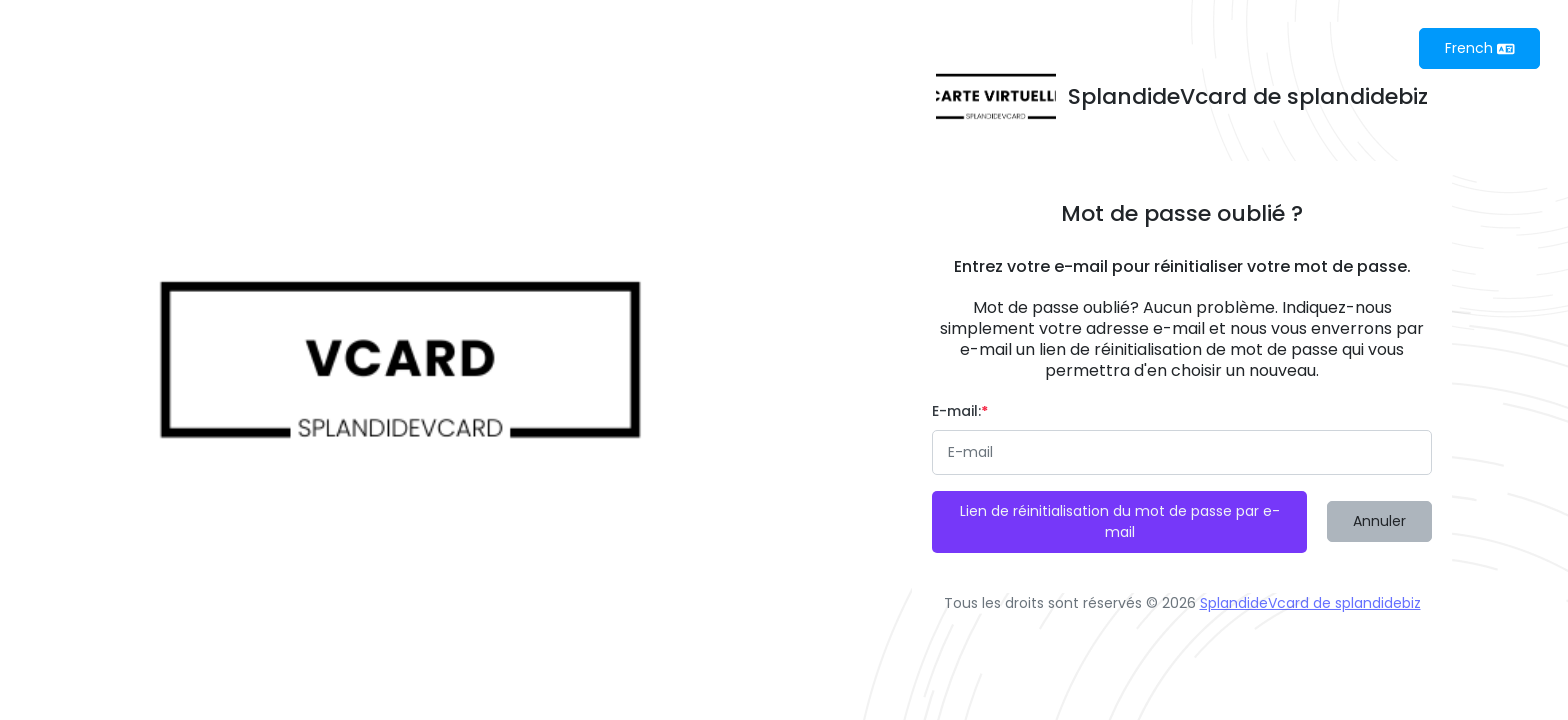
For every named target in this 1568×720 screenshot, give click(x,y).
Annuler (1379, 521)
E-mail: (960, 411)
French (1480, 48)
